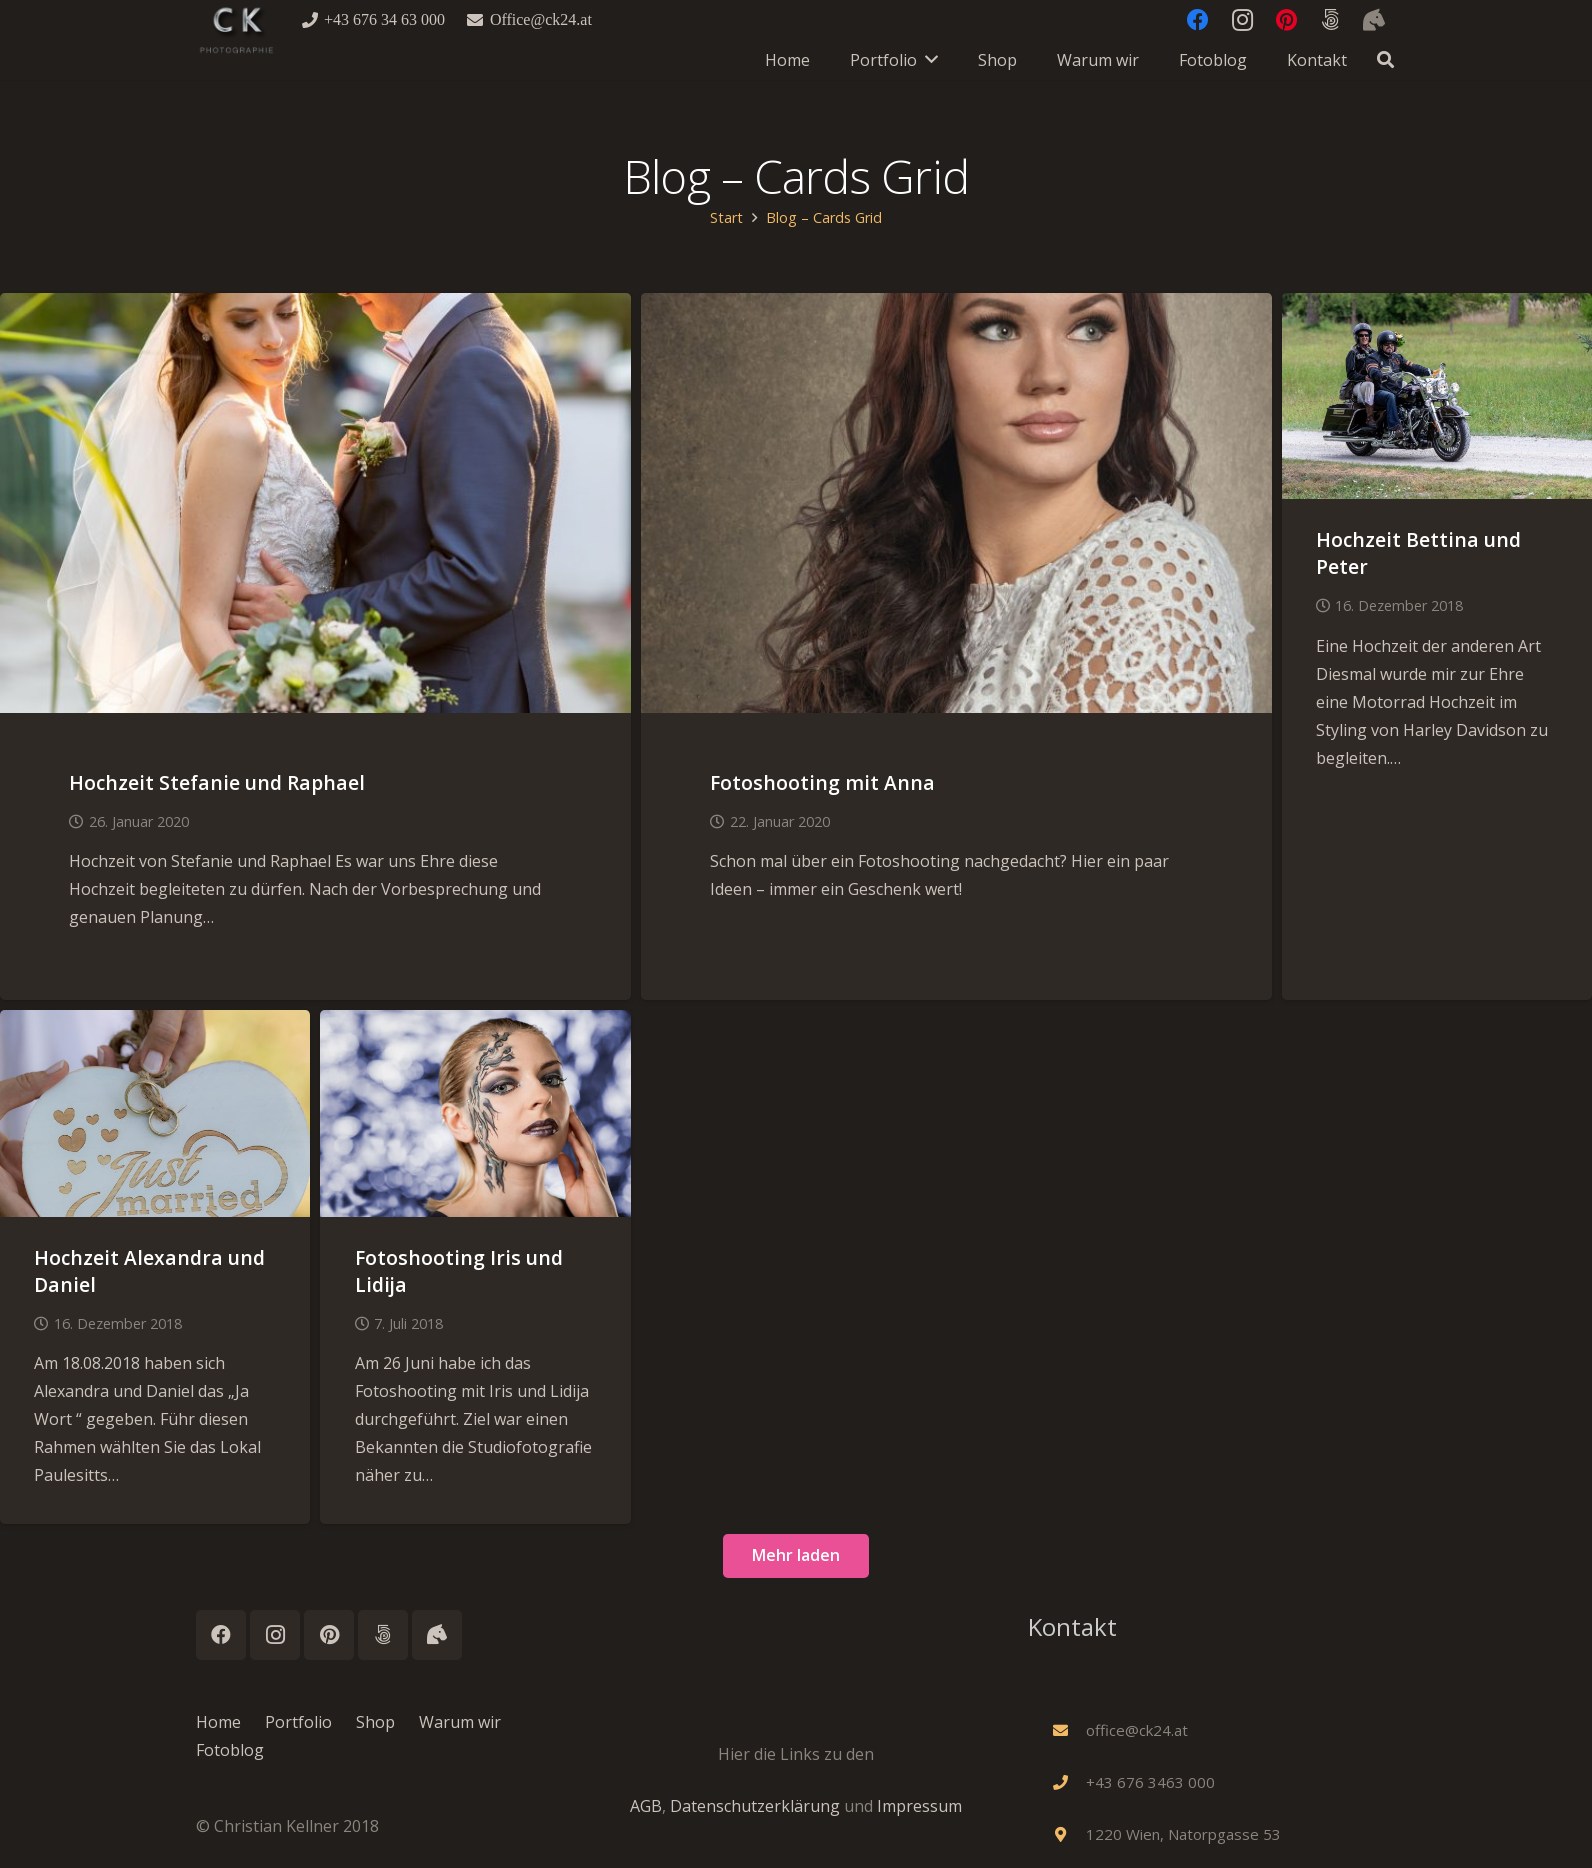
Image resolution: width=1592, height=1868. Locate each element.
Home (218, 1722)
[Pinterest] (329, 1635)
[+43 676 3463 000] (1069, 1782)
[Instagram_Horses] (437, 1635)
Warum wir (460, 1722)
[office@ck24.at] (1069, 1730)
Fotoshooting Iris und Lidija (459, 1271)
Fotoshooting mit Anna (822, 782)
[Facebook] (221, 1635)
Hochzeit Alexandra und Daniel (149, 1271)
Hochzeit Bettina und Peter (1418, 553)
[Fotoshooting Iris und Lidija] (475, 1024)
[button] (1385, 60)
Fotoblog (230, 1750)
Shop (375, 1722)
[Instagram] (275, 1635)
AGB (646, 1806)
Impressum (919, 1806)
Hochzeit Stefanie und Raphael (217, 782)
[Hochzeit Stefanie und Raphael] (315, 307)
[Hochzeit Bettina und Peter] (1437, 307)
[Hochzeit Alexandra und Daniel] (155, 1024)
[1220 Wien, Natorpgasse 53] (1069, 1834)
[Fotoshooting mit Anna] (956, 307)
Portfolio (298, 1722)
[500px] (383, 1635)
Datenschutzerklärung (755, 1806)
